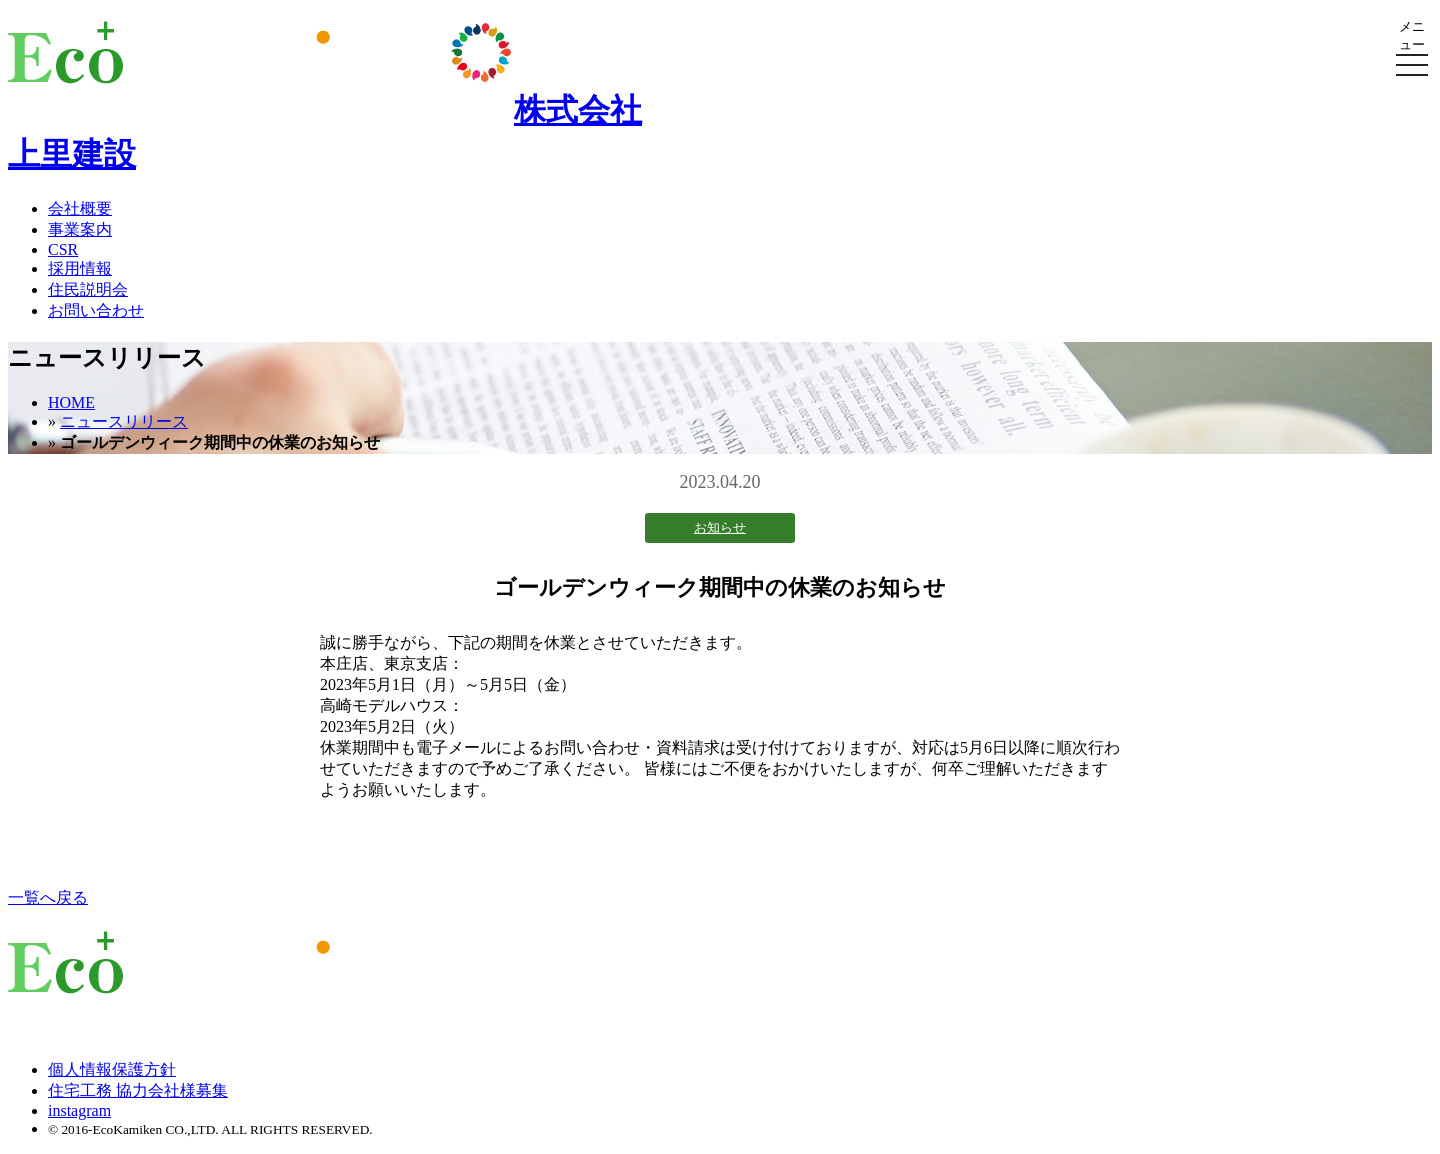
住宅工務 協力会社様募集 (138, 1090)
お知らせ (720, 527)
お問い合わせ (96, 310)
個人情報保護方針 (112, 1069)
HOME (71, 402)
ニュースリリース (124, 421)
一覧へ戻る (48, 897)
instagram (79, 1110)
